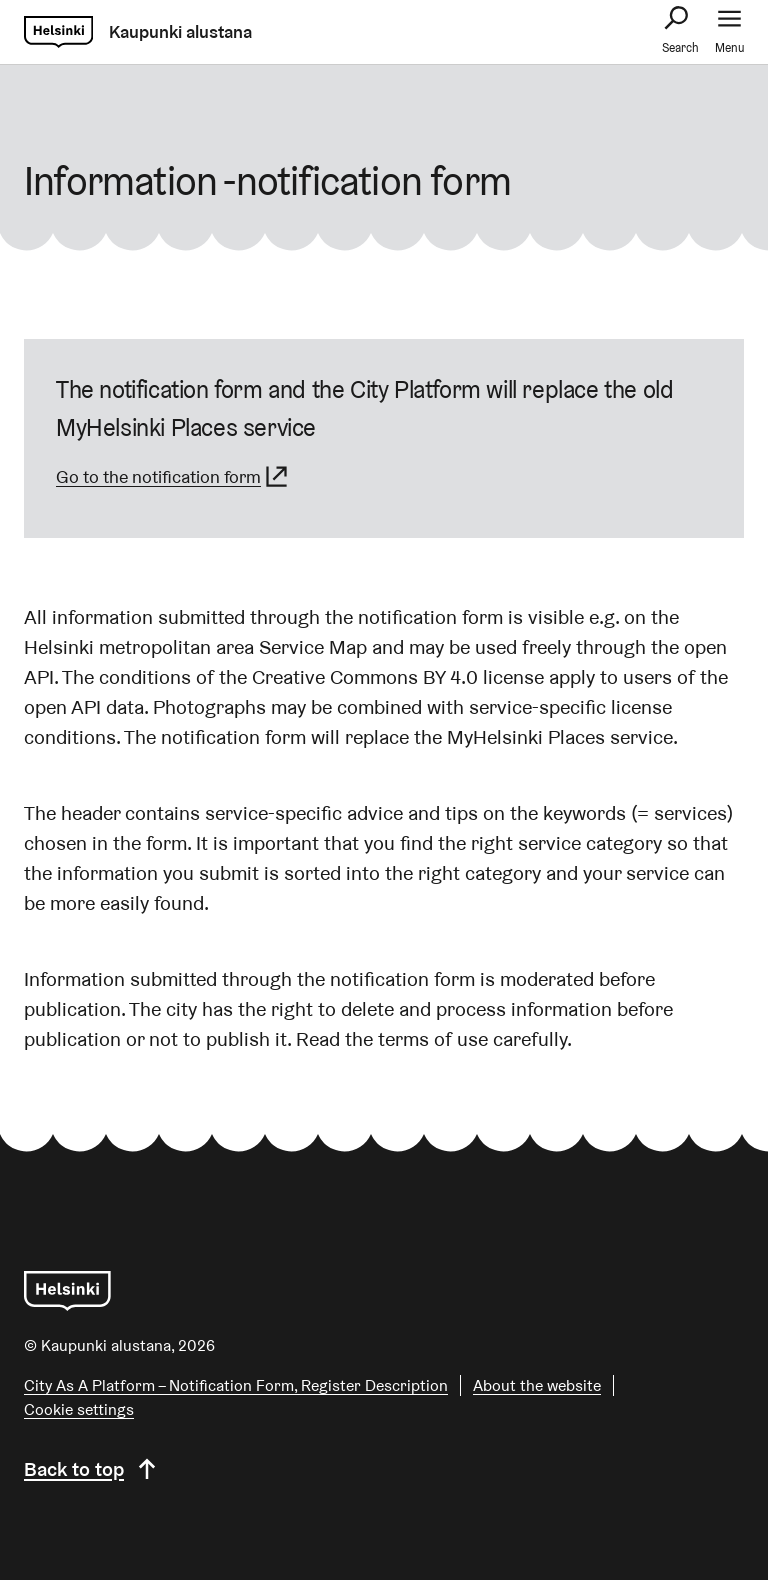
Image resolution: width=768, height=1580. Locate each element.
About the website (537, 1385)
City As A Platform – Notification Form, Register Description (236, 1385)
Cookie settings (79, 1409)
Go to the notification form (173, 476)
